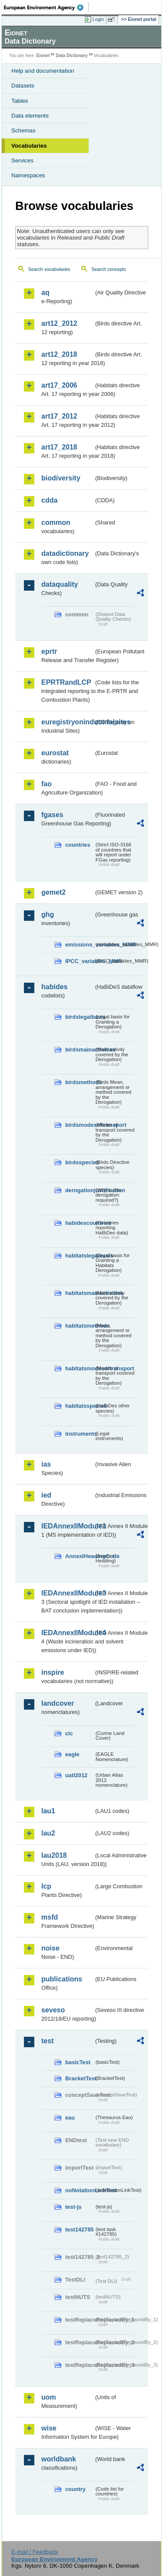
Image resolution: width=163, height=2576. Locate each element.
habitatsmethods (79, 1325)
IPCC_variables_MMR (79, 961)
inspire (52, 1672)
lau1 (48, 1811)
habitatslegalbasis (79, 1255)
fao (46, 784)
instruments (79, 1433)
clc (69, 1733)
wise (49, 2428)
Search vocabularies (49, 269)
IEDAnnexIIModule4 (67, 1632)
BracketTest (79, 2078)
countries (77, 845)
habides (54, 987)
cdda (49, 500)
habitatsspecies (79, 1406)
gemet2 (53, 892)
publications (61, 1979)
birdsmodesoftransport (79, 1125)
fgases (52, 814)
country (75, 2489)
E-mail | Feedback (34, 2552)
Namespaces (28, 175)
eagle (72, 1754)
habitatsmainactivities (79, 1293)
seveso (53, 2010)
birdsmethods (79, 1082)
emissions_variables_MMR (79, 944)
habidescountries (79, 1223)
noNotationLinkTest (79, 2190)
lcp (46, 1886)
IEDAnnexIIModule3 (67, 1593)
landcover (57, 1703)
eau (70, 2117)
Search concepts (108, 269)
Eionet (43, 55)
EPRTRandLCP (66, 682)
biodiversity (60, 478)
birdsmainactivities (79, 1049)
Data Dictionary (71, 55)
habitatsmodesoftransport (79, 1368)
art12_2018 (59, 354)
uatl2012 (76, 1775)
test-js (73, 2207)
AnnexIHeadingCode (79, 1556)
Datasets (22, 85)
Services (22, 160)
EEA (46, 7)
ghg (47, 914)
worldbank (58, 2459)
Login (98, 19)
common (55, 522)
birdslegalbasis (79, 1017)
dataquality (59, 584)
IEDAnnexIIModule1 (67, 1526)
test (47, 2041)
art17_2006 (59, 385)
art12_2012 (59, 323)
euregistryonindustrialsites (67, 722)
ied (46, 1495)
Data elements (30, 115)
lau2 (48, 1833)
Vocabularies (29, 145)
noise (50, 1948)
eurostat (55, 753)
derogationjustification (79, 1190)
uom (48, 2397)
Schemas (23, 130)
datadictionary (65, 553)
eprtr (49, 651)
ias (46, 1464)
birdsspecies (79, 1162)
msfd (49, 1917)
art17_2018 (59, 447)
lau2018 (54, 1855)
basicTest (77, 2062)
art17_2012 (59, 416)
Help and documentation (42, 71)
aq (45, 292)
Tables (19, 101)
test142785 (79, 2229)
